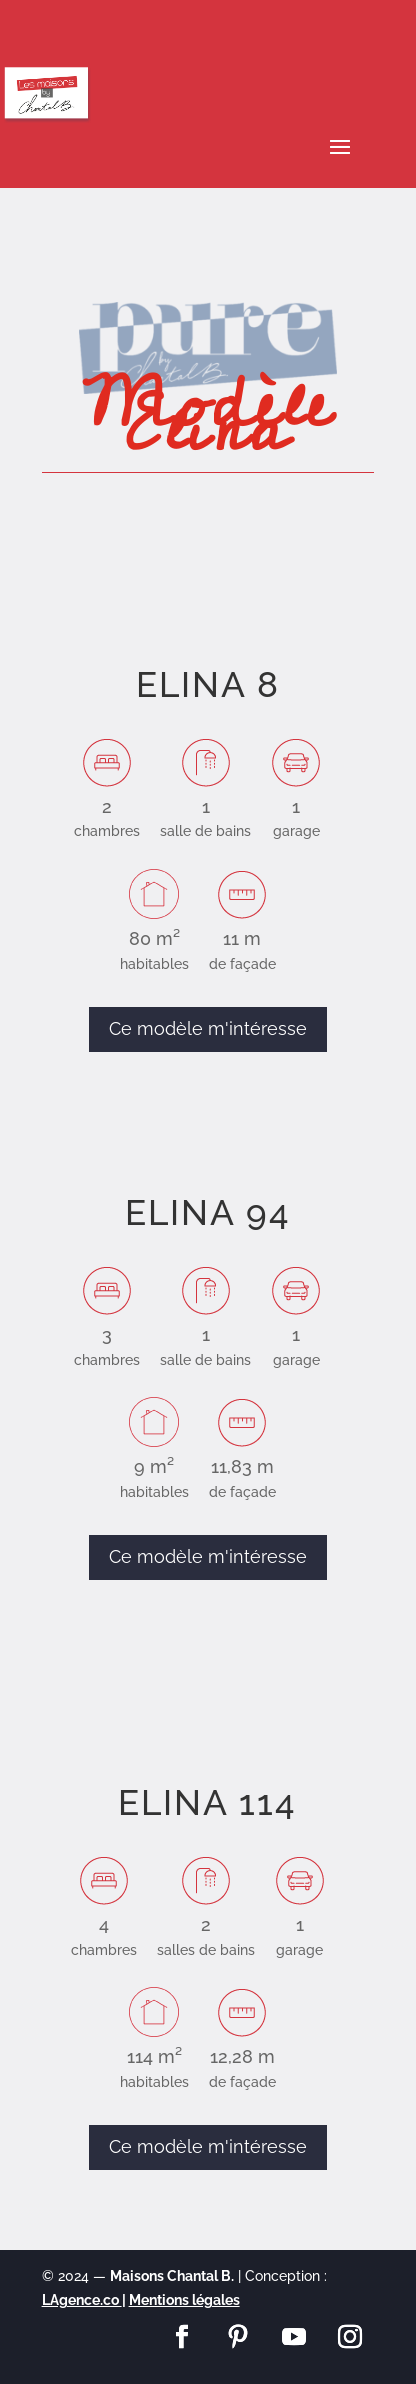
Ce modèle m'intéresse (208, 1028)
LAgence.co (82, 2300)
